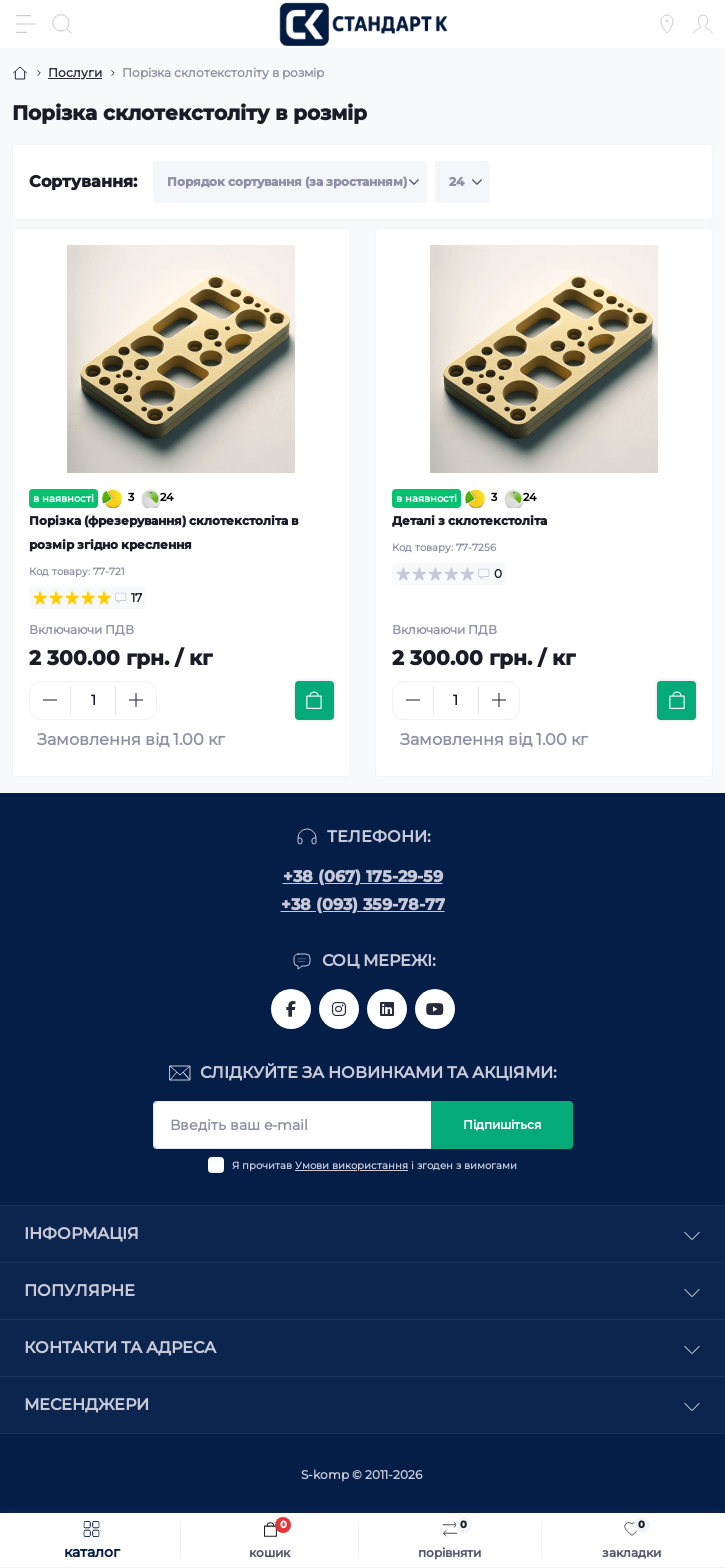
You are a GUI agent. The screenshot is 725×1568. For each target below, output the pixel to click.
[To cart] (314, 700)
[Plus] (136, 700)
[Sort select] (290, 182)
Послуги (75, 72)
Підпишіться (502, 1124)
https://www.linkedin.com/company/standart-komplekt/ (387, 1009)
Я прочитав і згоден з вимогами (374, 1165)
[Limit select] (462, 182)
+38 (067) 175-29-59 (363, 876)
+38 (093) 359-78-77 (363, 904)
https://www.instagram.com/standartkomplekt (339, 1009)
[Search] (62, 24)
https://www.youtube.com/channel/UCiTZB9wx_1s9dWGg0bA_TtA (435, 1009)
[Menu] (26, 24)
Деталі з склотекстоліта (469, 520)
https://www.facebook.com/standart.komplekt (291, 1009)
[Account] (703, 24)
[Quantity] (93, 700)
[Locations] (667, 24)
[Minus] (50, 700)
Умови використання (351, 1165)
